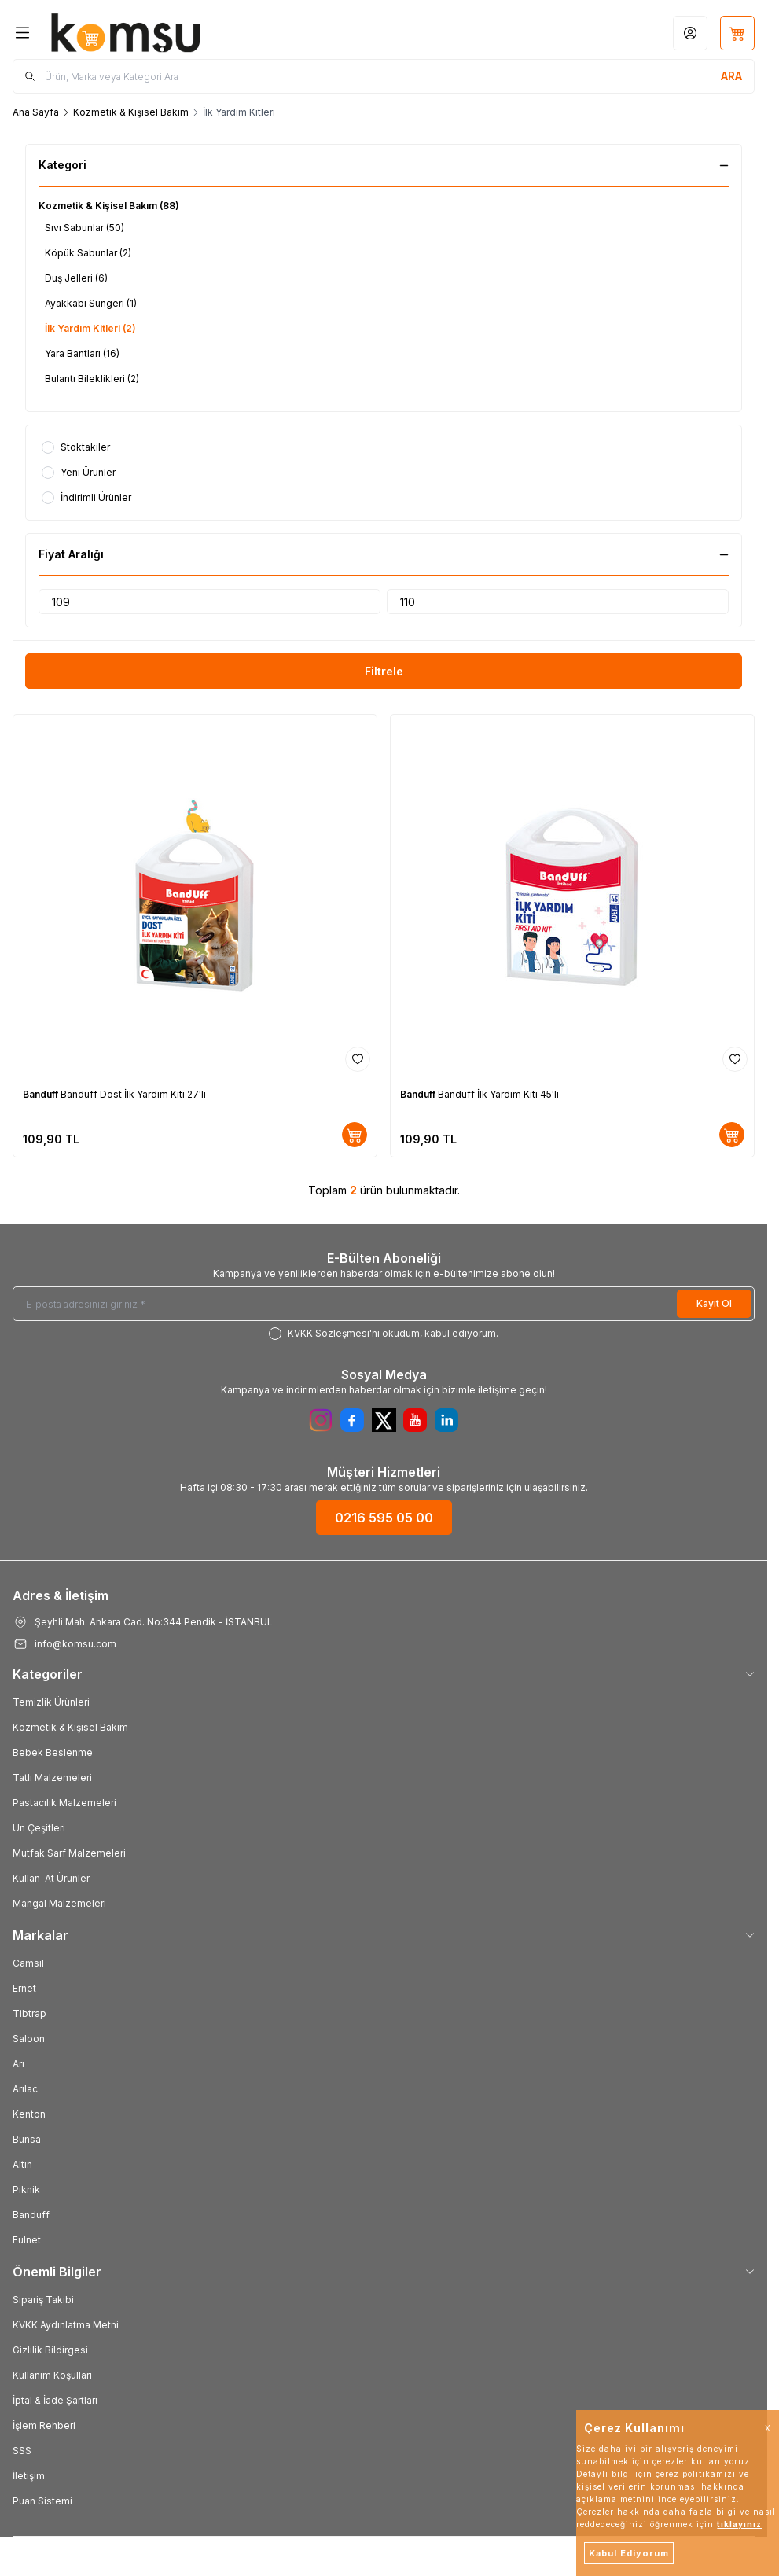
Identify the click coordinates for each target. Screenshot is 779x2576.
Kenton (29, 2114)
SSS (22, 2450)
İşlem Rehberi (44, 2425)
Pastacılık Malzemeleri (64, 1803)
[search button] (731, 76)
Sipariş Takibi (43, 2300)
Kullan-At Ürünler (51, 1878)
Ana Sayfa (36, 112)
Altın (22, 2164)
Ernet (24, 1988)
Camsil (28, 1963)
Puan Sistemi (42, 2501)
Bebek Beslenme (53, 1752)
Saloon (29, 2038)
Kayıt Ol (714, 1303)
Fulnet (27, 2240)
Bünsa (27, 2139)
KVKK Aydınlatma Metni (66, 2325)
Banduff (42, 1094)
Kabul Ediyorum (629, 2553)
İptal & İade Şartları (55, 2400)
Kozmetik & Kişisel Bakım (131, 112)
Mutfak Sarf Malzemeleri (69, 1853)
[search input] (384, 76)
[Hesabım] (690, 33)
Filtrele (384, 671)
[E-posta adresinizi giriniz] (384, 1303)
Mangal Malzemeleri (59, 1903)
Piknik (26, 2189)
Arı (18, 2064)
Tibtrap (29, 2013)
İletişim (29, 2476)
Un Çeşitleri (39, 1828)
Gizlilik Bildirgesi (50, 2350)
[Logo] (126, 33)
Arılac (25, 2089)
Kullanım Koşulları (52, 2375)
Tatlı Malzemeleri (52, 1777)
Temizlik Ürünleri (51, 1702)
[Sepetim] (737, 33)
